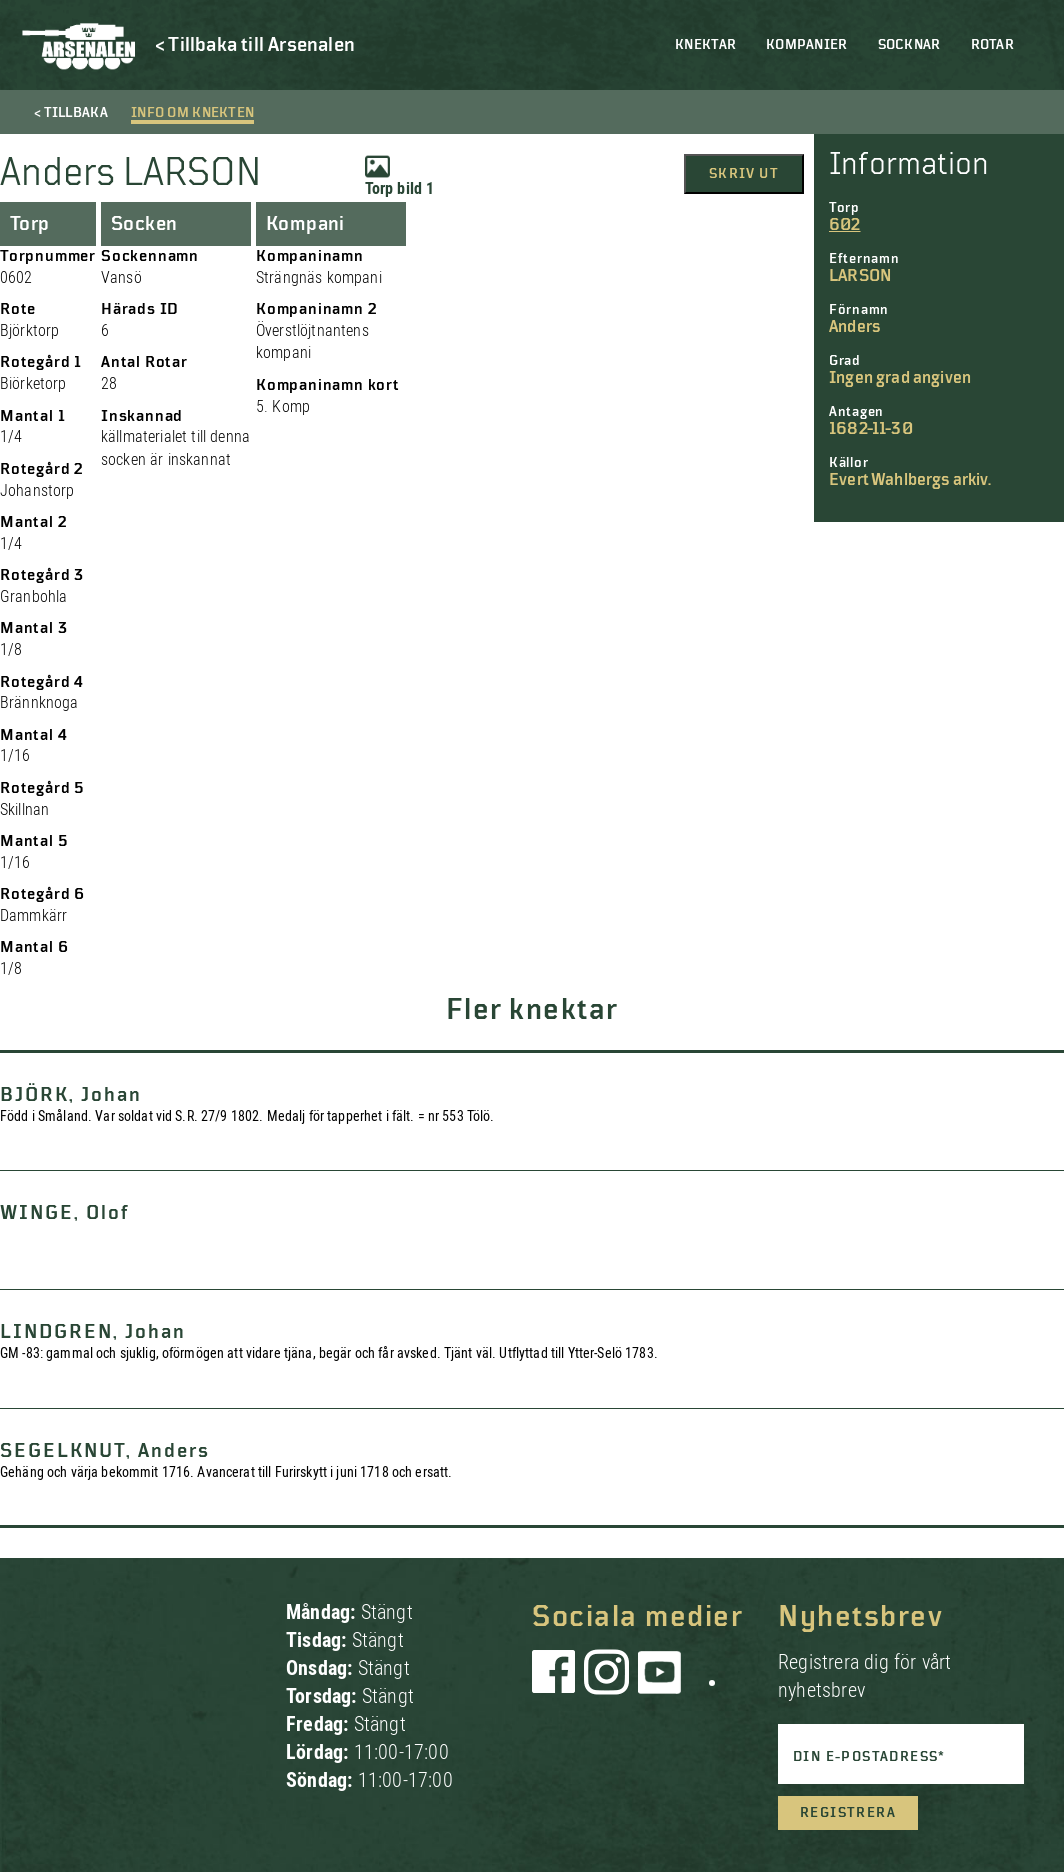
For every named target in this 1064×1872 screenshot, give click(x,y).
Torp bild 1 (400, 176)
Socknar (909, 45)
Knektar (705, 45)
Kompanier (807, 45)
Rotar (992, 45)
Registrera (848, 1813)
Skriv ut (744, 174)
